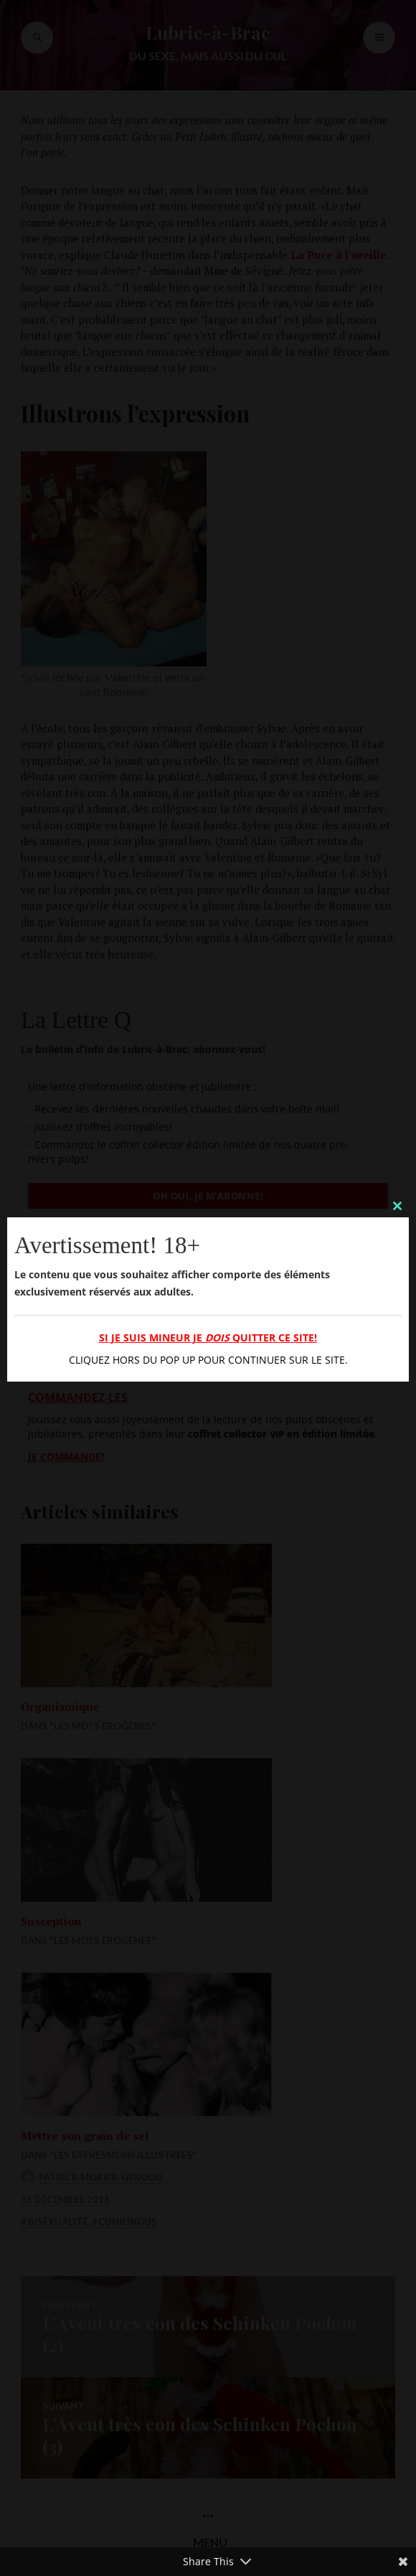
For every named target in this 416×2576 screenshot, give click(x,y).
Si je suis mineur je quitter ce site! (208, 1337)
